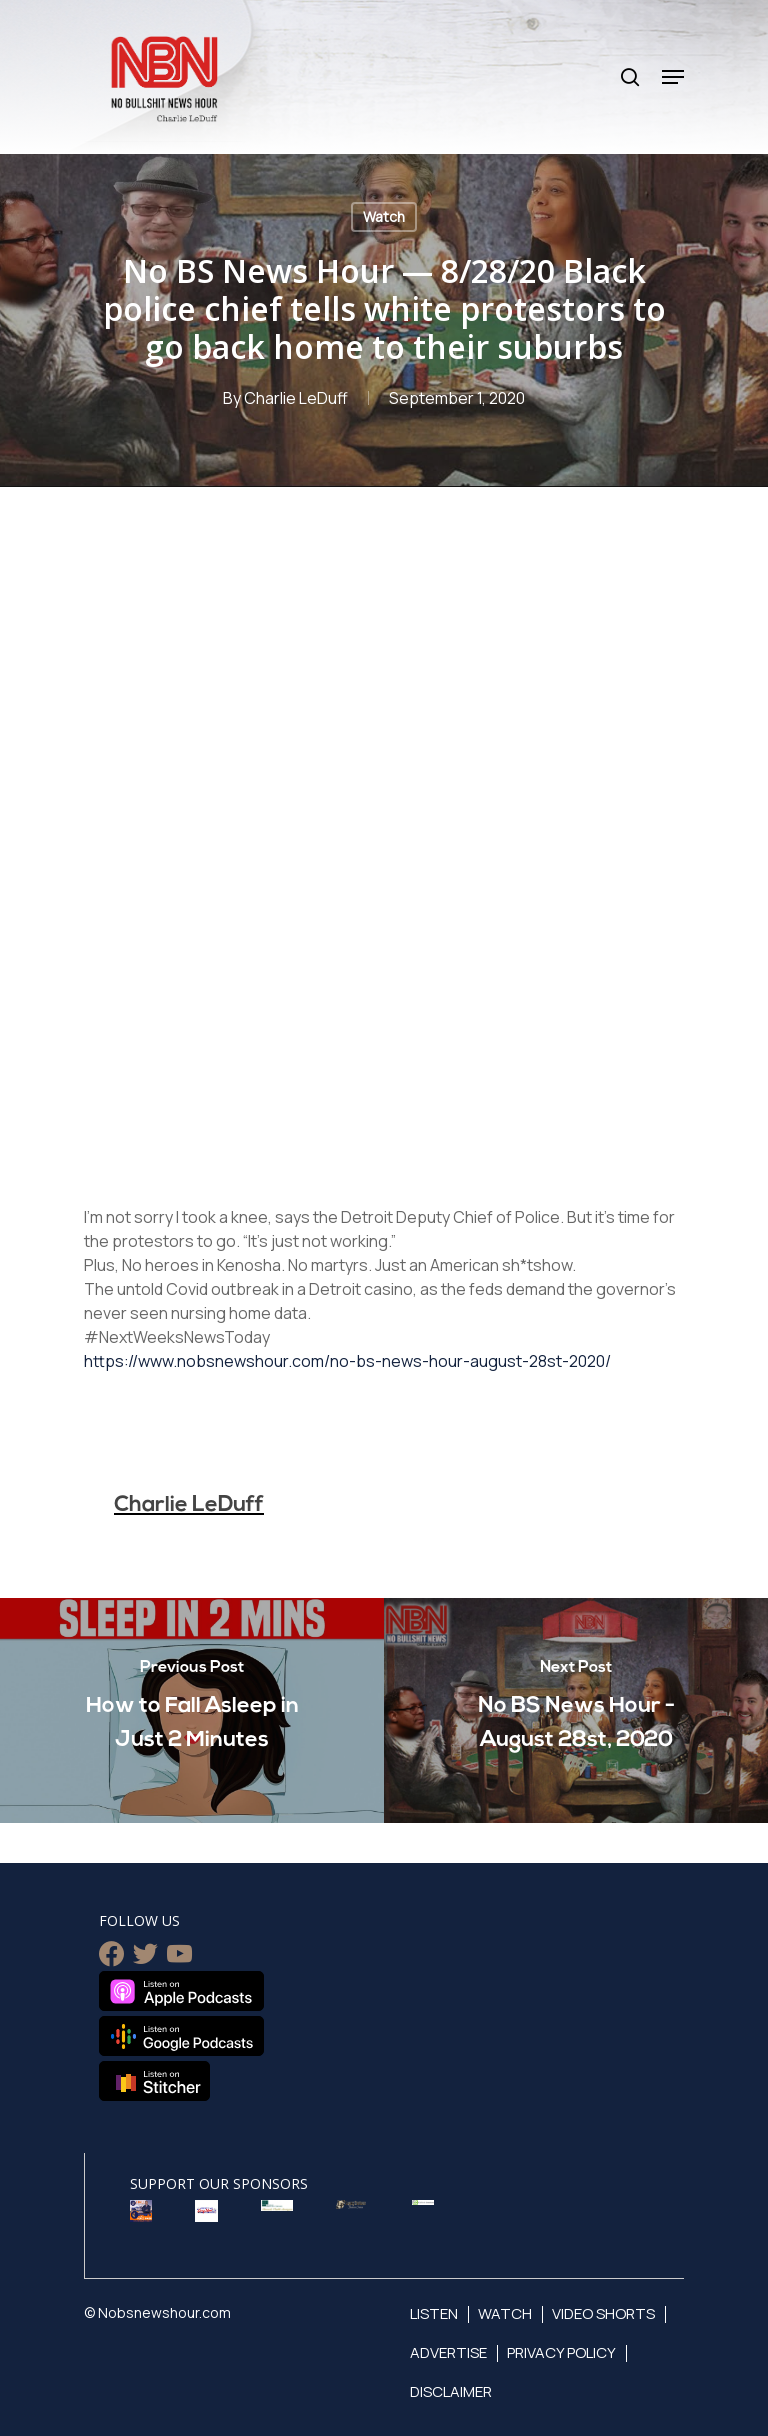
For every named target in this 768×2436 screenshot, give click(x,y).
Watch (384, 216)
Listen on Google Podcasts (181, 2036)
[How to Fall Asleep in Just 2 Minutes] (192, 1710)
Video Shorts (603, 2313)
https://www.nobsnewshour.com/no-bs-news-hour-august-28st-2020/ (347, 1361)
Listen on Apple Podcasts (181, 1991)
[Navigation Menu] (673, 77)
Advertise (448, 2352)
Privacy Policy (561, 2352)
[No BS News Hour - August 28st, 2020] (576, 1710)
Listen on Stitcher (154, 2081)
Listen (434, 2313)
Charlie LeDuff (296, 398)
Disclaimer (451, 2391)
